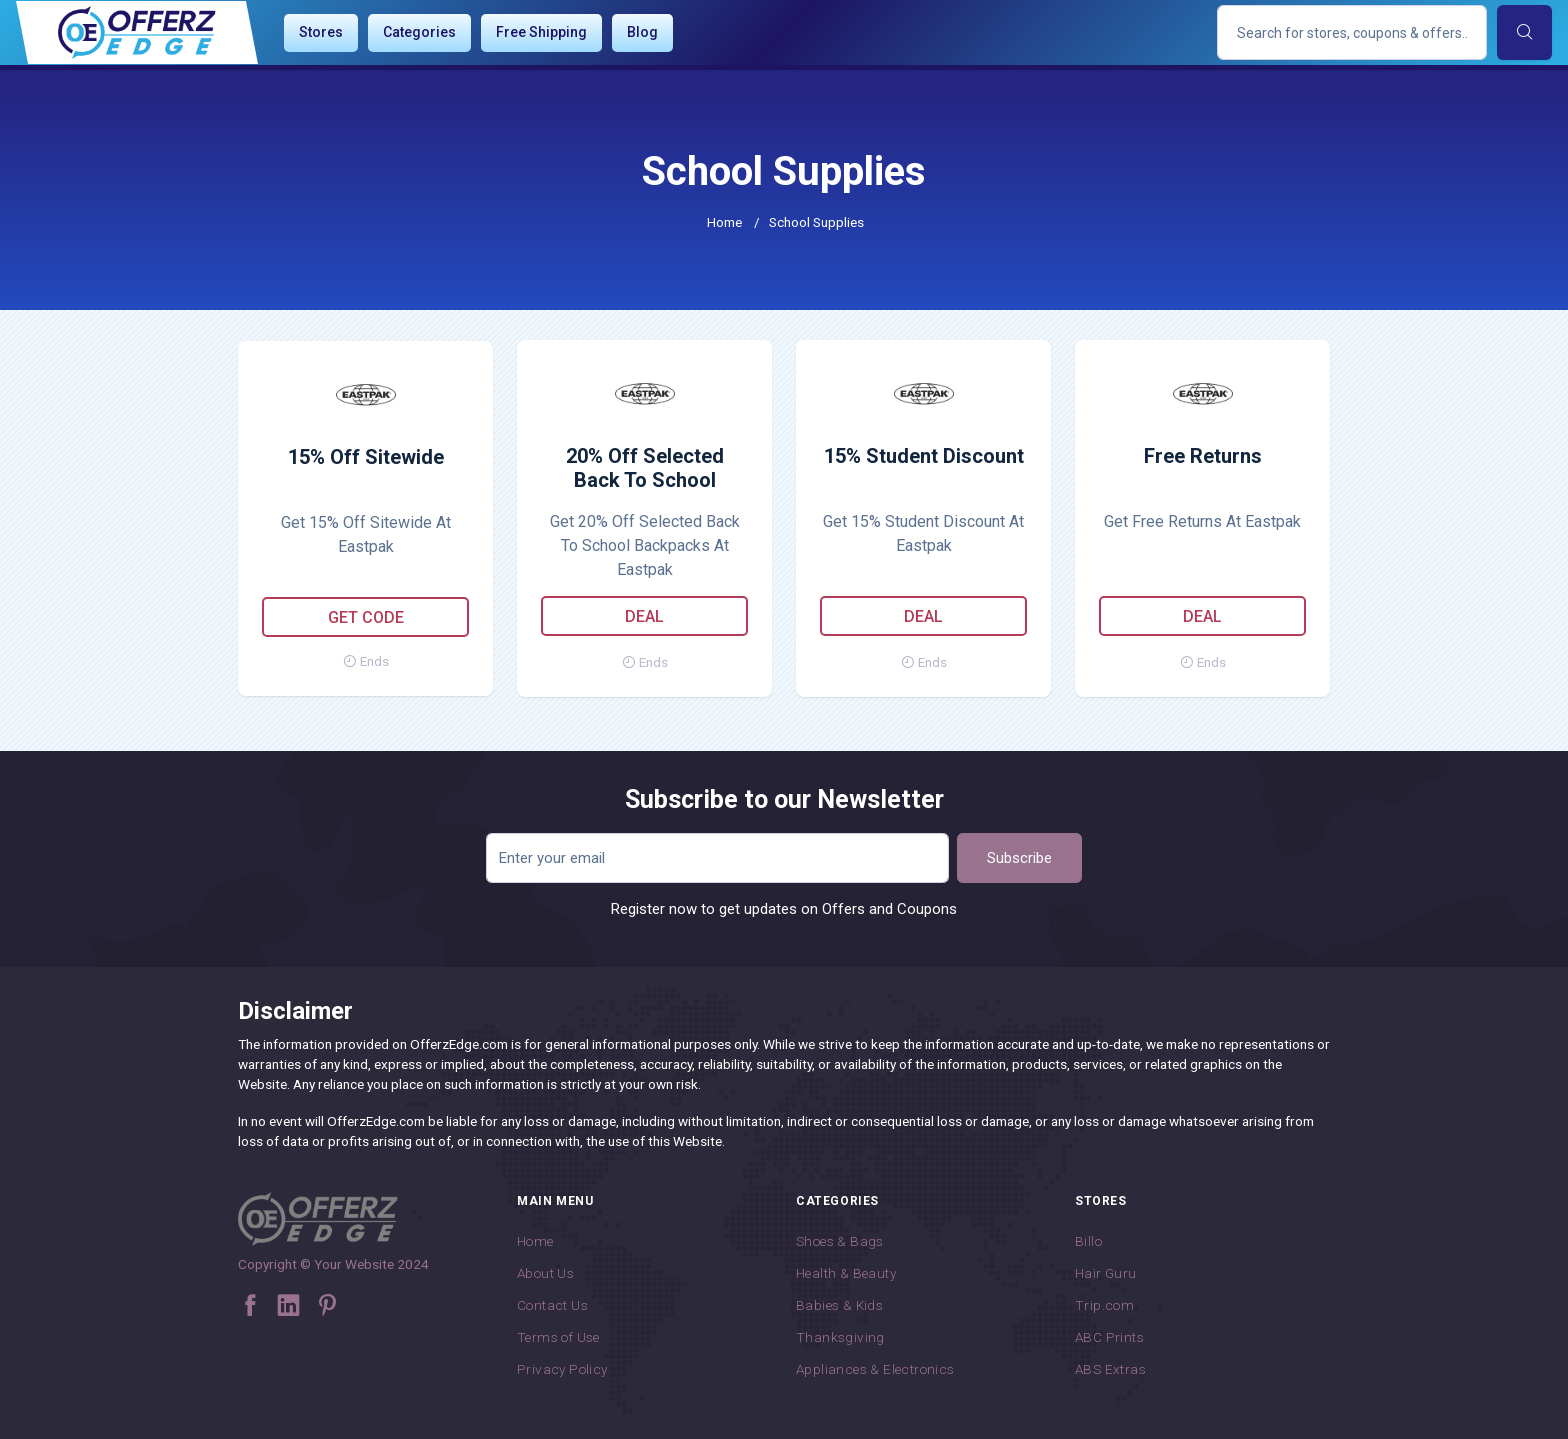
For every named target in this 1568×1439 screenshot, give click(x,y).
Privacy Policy (562, 1369)
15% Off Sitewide (366, 457)
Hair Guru (1106, 1273)
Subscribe (1019, 858)
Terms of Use (558, 1337)
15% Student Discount (924, 456)
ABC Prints (1109, 1337)
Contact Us (552, 1305)
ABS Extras (1110, 1369)
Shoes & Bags (840, 1241)
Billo (1088, 1241)
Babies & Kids (839, 1305)
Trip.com (1104, 1305)
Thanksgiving (840, 1337)
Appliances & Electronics (875, 1369)
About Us (545, 1273)
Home (724, 222)
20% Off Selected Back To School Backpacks (645, 469)
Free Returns (1203, 456)
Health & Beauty (846, 1273)
